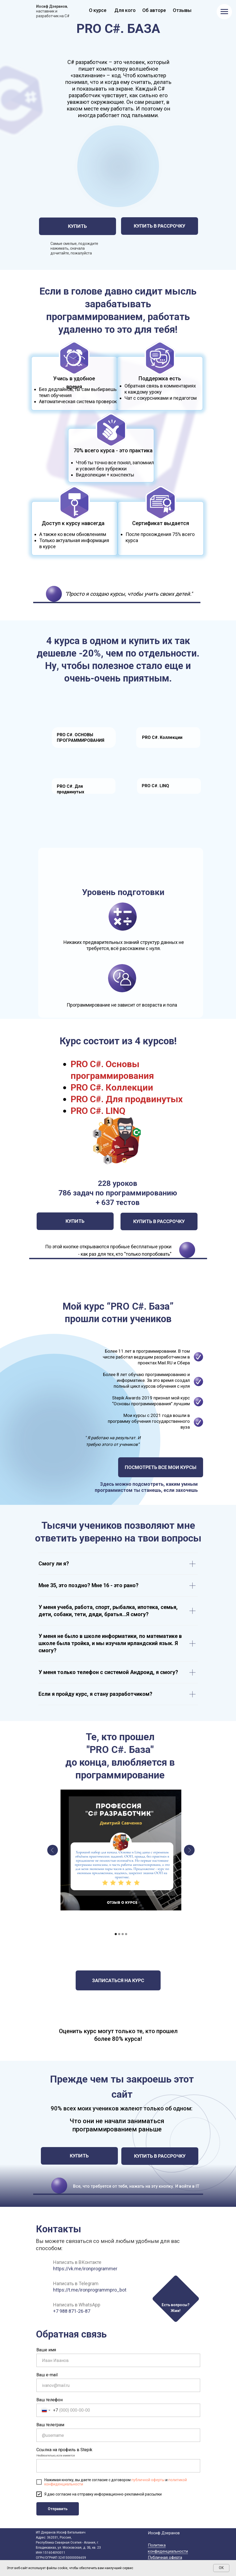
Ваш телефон (49, 2399)
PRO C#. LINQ (155, 785)
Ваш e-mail (47, 2374)
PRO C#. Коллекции (162, 737)
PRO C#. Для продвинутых (127, 1099)
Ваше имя (46, 2349)
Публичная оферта (165, 2557)
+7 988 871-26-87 (71, 2311)
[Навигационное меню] (224, 11)
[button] (175, 2298)
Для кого (125, 10)
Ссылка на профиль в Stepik (64, 2449)
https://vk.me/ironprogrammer (85, 2268)
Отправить (57, 2509)
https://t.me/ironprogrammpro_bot (89, 2290)
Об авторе (154, 10)
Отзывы (182, 10)
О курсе (97, 10)
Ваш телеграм (50, 2424)
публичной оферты (148, 2480)
